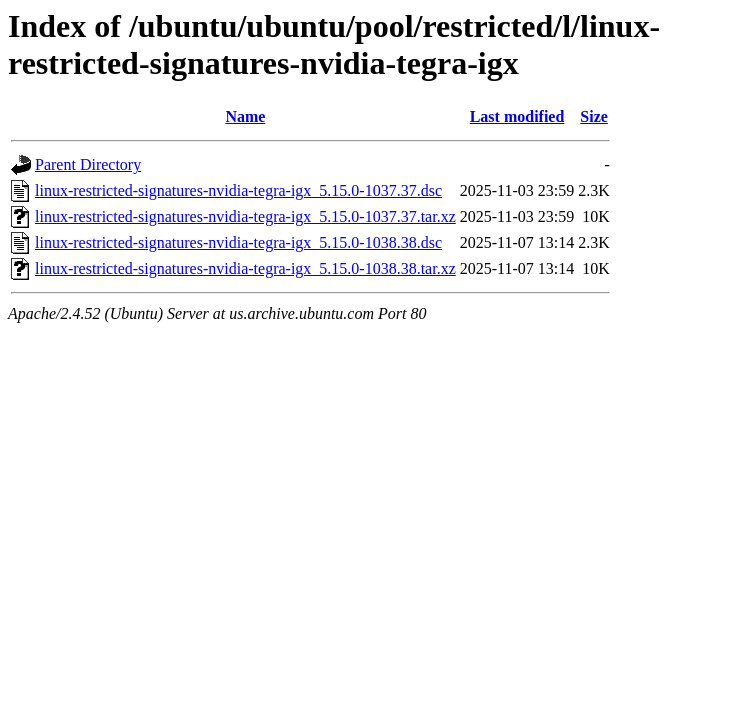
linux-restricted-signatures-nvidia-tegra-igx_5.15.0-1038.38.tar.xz (245, 268)
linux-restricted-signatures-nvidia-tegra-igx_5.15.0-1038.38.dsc (238, 242)
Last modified (517, 116)
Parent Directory (88, 164)
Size (594, 116)
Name (245, 116)
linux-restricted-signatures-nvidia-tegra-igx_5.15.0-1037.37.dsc (238, 190)
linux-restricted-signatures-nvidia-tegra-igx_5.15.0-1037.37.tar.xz (245, 216)
